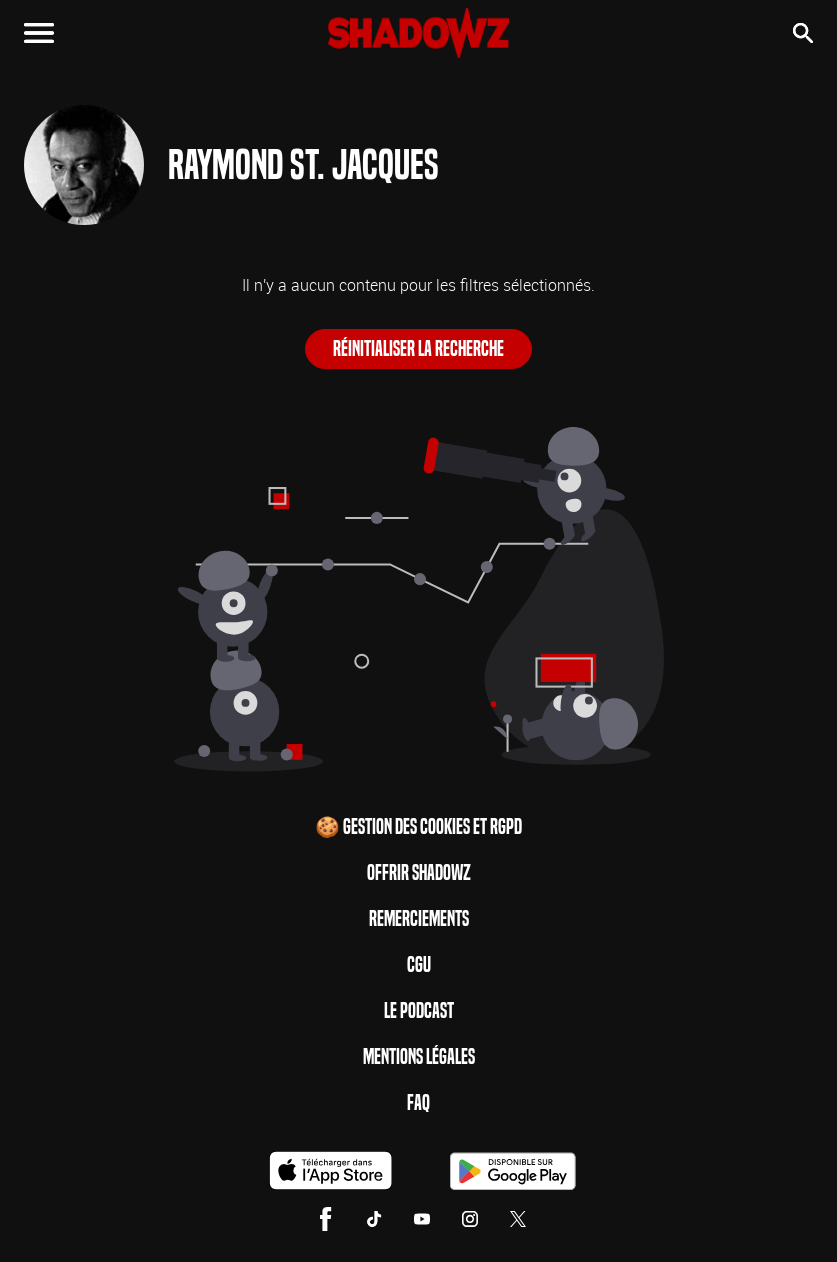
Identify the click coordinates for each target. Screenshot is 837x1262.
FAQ (418, 1103)
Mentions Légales (419, 1057)
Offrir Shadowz (419, 873)
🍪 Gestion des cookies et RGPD (418, 827)
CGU (419, 965)
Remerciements (419, 919)
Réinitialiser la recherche (418, 349)
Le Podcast (419, 1011)
